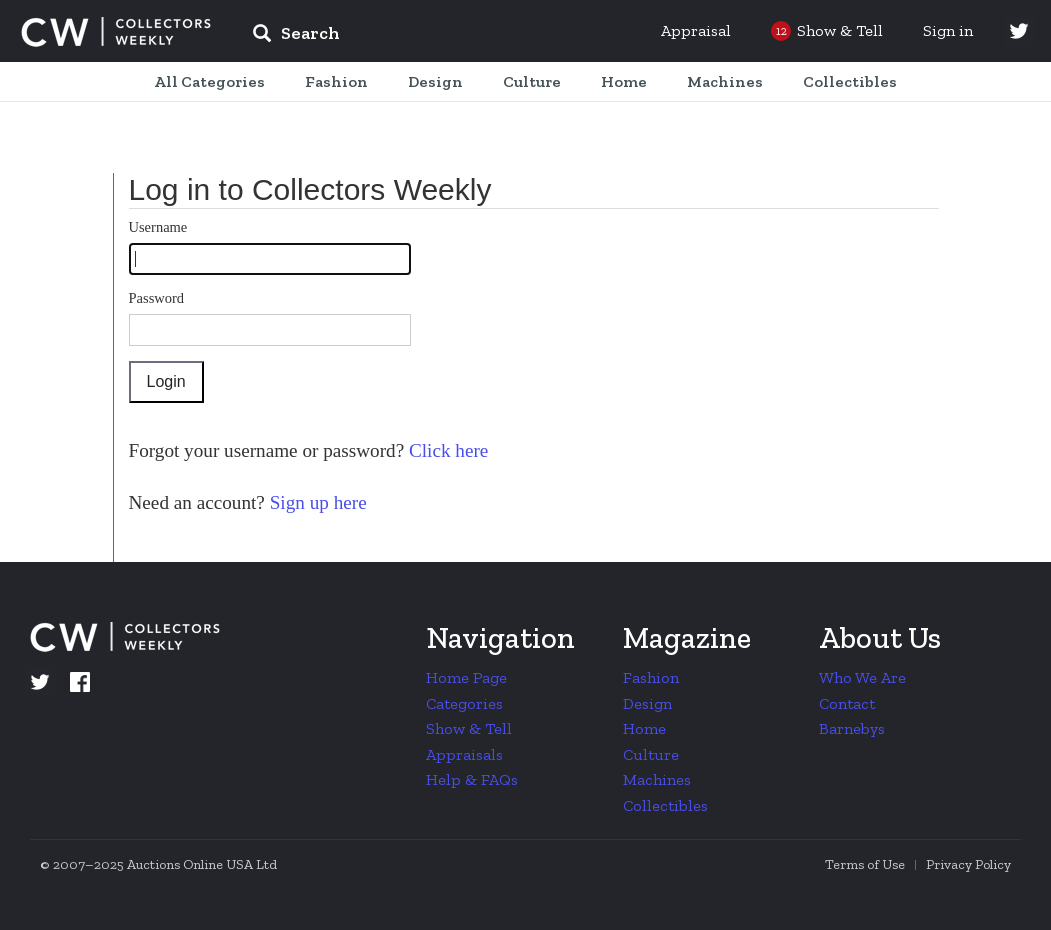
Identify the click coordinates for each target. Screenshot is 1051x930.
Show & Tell (469, 728)
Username (158, 227)
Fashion (651, 677)
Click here (446, 450)
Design (647, 703)
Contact (847, 703)
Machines (657, 779)
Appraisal (696, 30)
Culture (651, 754)
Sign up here (316, 502)
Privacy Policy (968, 864)
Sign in (948, 30)
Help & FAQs (472, 779)
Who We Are (862, 677)
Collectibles (665, 805)
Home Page (466, 677)
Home (644, 728)
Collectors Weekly (116, 32)
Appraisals (464, 754)
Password (157, 298)
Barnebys (852, 728)
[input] (441, 36)
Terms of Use (865, 864)
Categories (464, 703)
